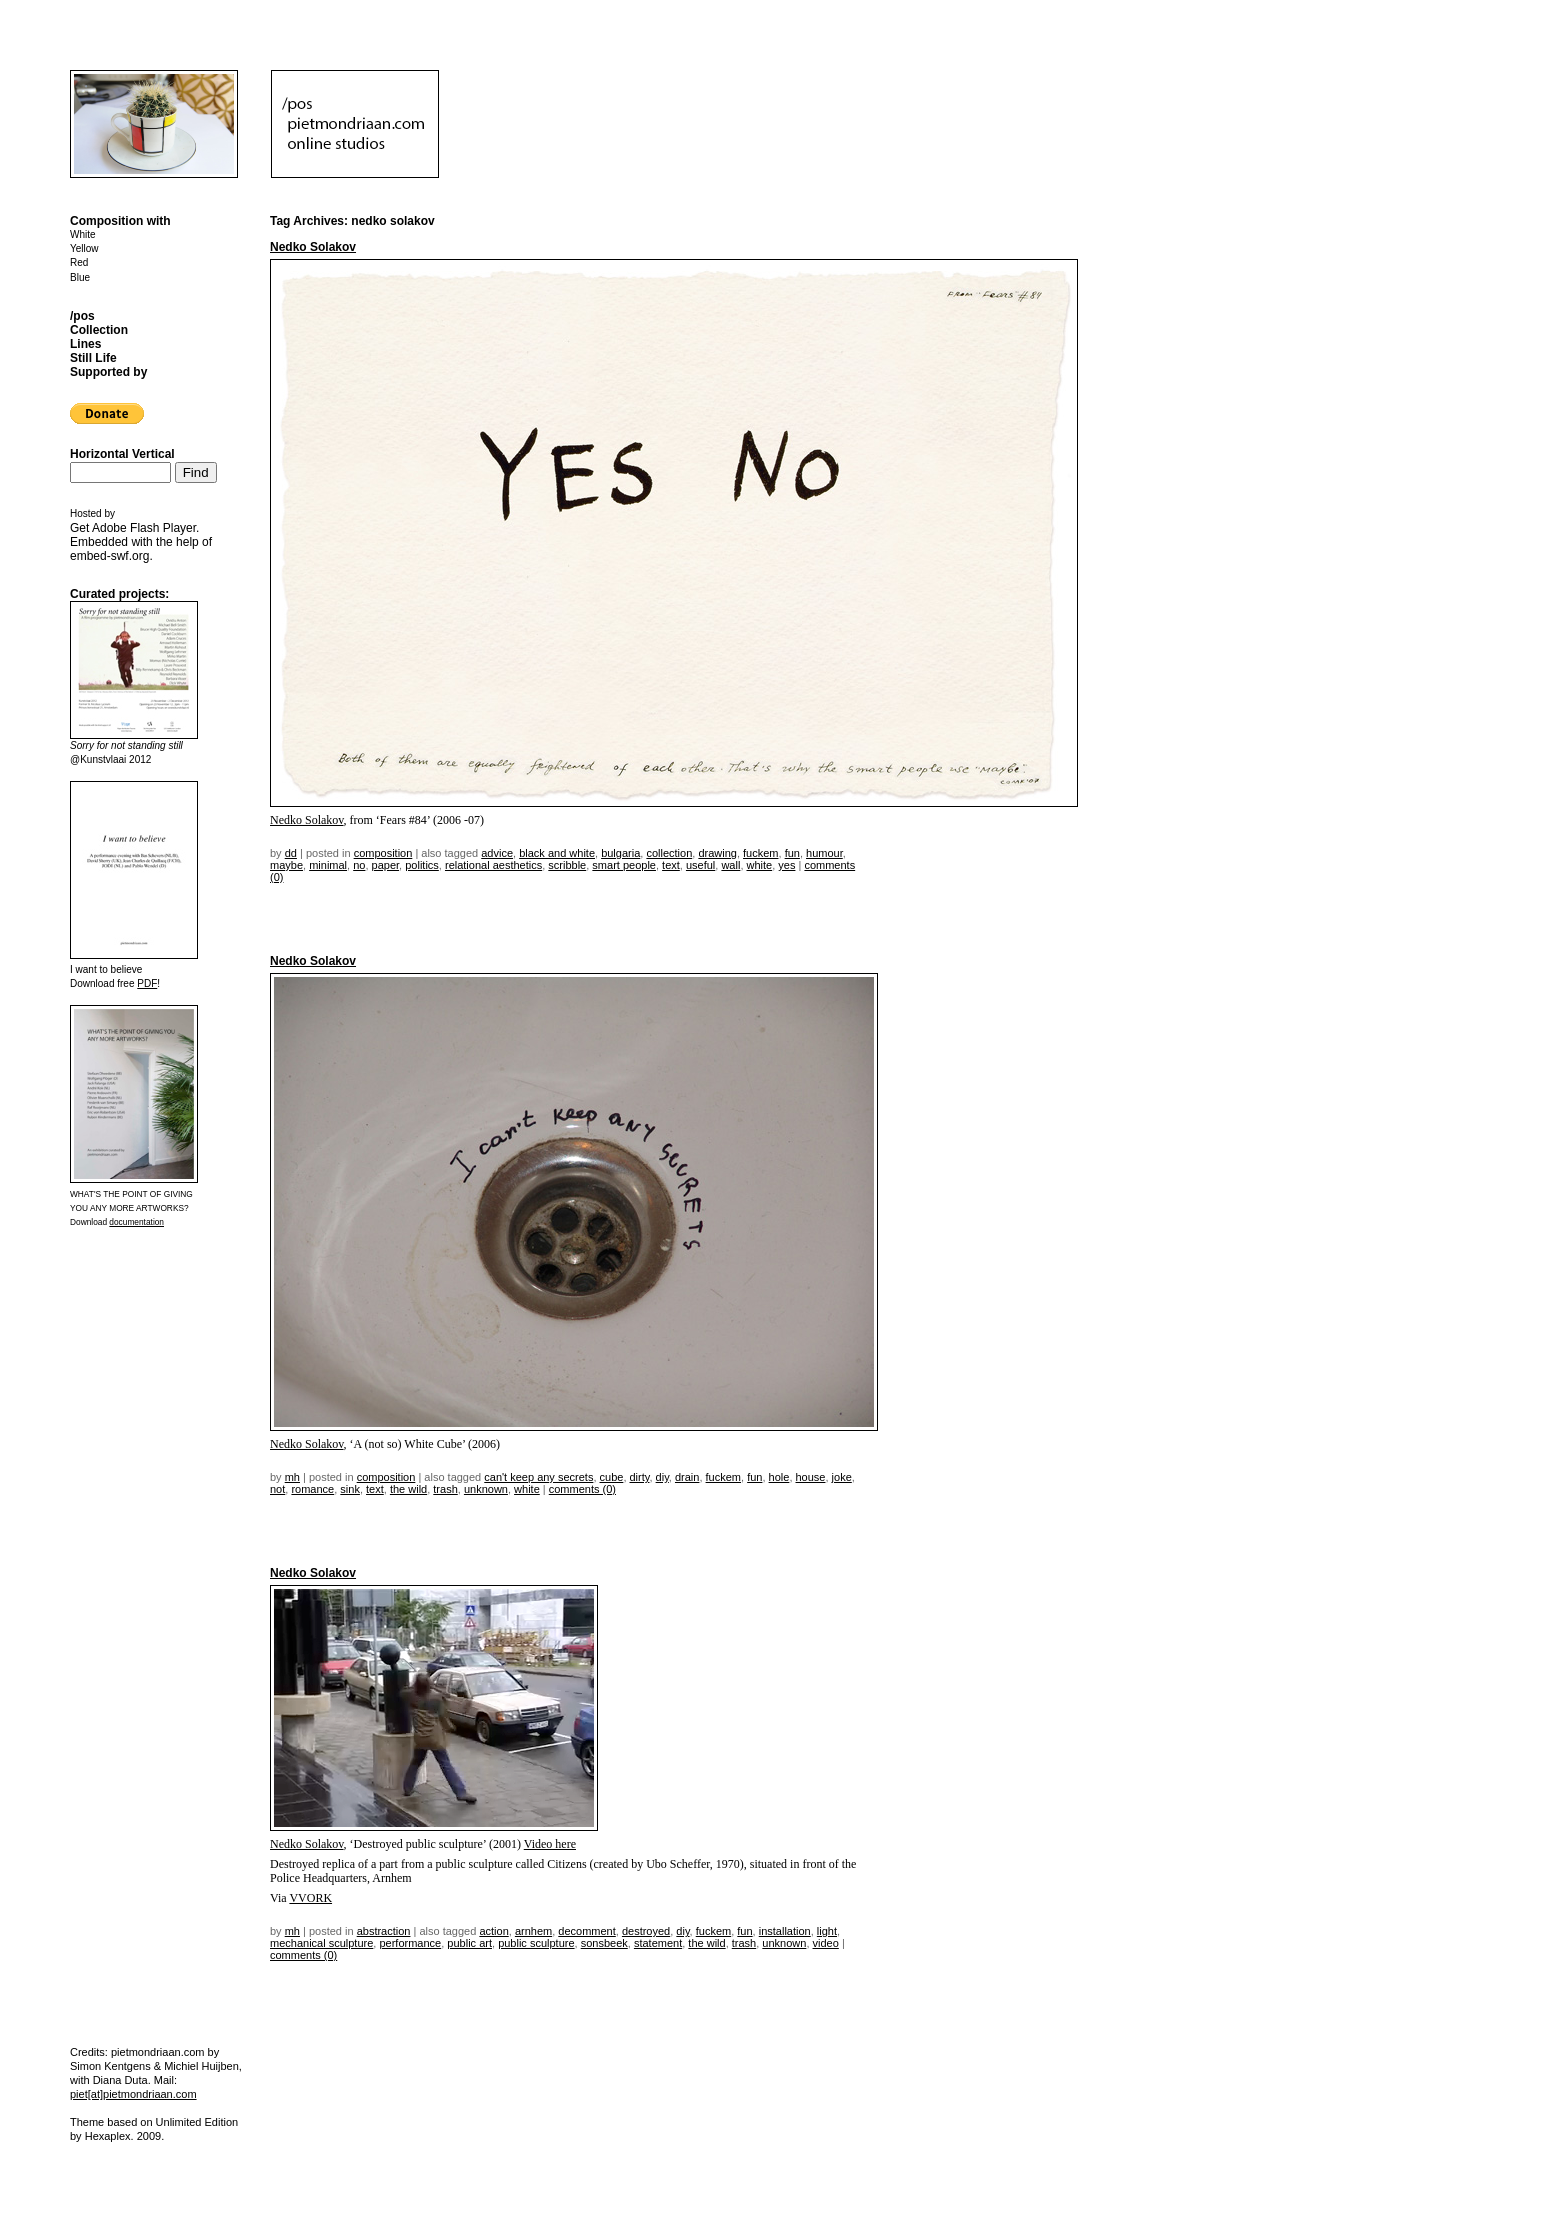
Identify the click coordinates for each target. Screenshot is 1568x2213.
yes (786, 865)
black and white (557, 853)
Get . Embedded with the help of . (141, 542)
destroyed (646, 1931)
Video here (550, 1844)
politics (422, 865)
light (827, 1931)
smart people (624, 865)
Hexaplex (108, 2136)
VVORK (310, 1898)
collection (669, 853)
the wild (408, 1489)
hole (779, 1477)
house (811, 1477)
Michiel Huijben (201, 2066)
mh (292, 1477)
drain (687, 1477)
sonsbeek (604, 1943)
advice (497, 853)
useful (700, 865)
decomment (586, 1931)
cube (612, 1477)
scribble (567, 865)
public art (469, 1943)
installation (785, 1931)
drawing (717, 853)
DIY (662, 1477)
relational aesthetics (493, 865)
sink (350, 1489)
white (760, 865)
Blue (80, 277)
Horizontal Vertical (122, 454)
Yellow (84, 248)
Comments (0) (582, 1489)
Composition (383, 853)
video (826, 1943)
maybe (286, 865)
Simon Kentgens (110, 2066)
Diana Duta (120, 2080)
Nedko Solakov (313, 247)
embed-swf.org (109, 556)
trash (445, 1489)
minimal (328, 865)
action (493, 1931)
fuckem (760, 853)
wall (730, 865)
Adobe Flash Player (144, 528)
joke (842, 1477)
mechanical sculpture (321, 1943)
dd (291, 853)
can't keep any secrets (538, 1477)
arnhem (533, 1931)
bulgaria (620, 853)
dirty (640, 1477)
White (83, 234)
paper (386, 865)
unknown (486, 1489)
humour (824, 853)
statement (658, 1943)
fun (792, 853)
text (671, 865)
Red (79, 262)
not (277, 1489)
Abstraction (384, 1931)
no (359, 865)
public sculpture (536, 1943)
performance (410, 1943)
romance (312, 1489)
